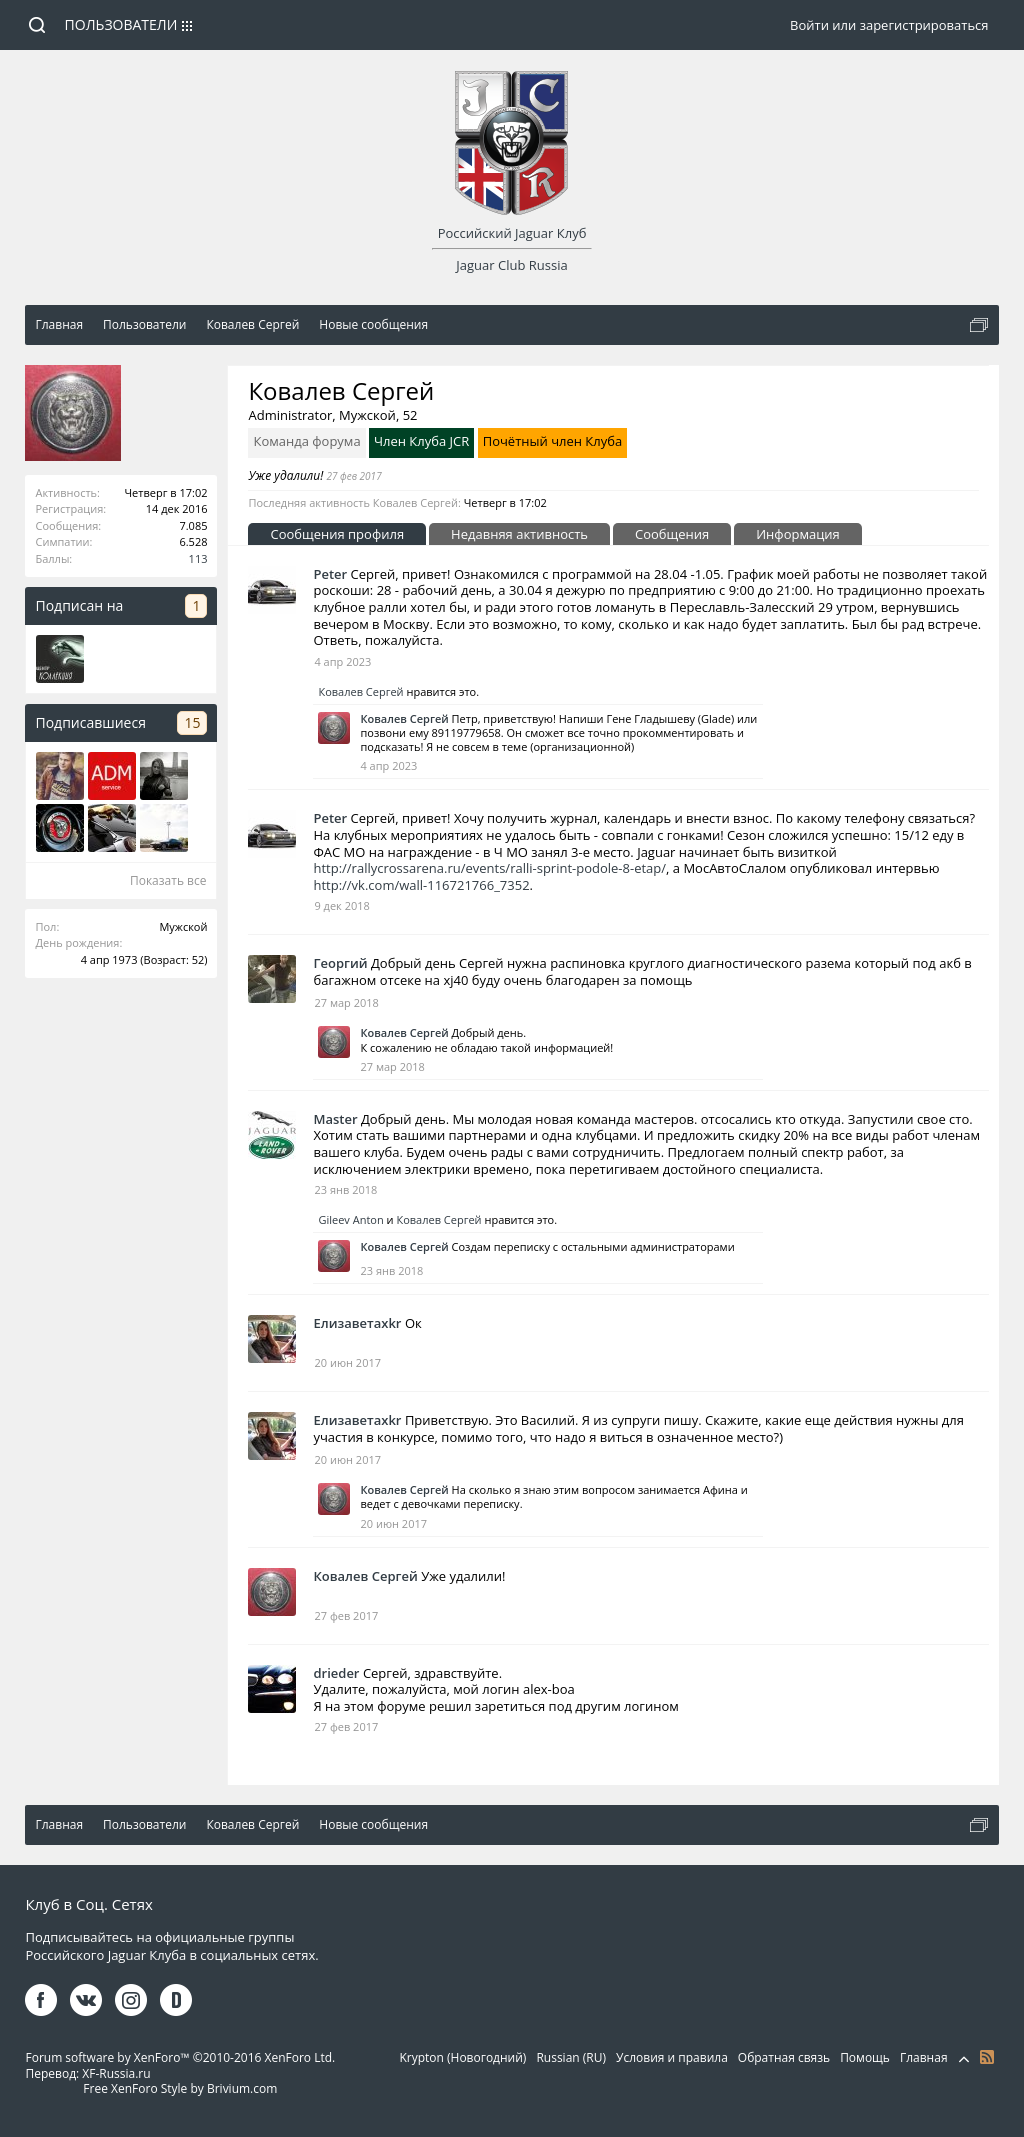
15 (192, 722)
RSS (987, 2057)
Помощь (865, 2057)
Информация (798, 534)
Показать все (168, 880)
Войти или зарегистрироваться (889, 25)
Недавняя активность (519, 534)
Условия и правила (672, 2057)
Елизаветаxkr (357, 1323)
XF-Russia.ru (116, 2073)
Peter (330, 574)
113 (198, 558)
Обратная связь (784, 2057)
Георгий (340, 963)
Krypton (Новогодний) (462, 2057)
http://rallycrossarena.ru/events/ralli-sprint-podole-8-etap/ (489, 868)
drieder (336, 1673)
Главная (924, 2057)
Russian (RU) (571, 2057)
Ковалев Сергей (360, 691)
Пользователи (121, 24)
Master (335, 1119)
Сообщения (672, 534)
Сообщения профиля (337, 534)
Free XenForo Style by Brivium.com (180, 2088)
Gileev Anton (350, 1219)
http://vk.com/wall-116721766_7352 (421, 885)
